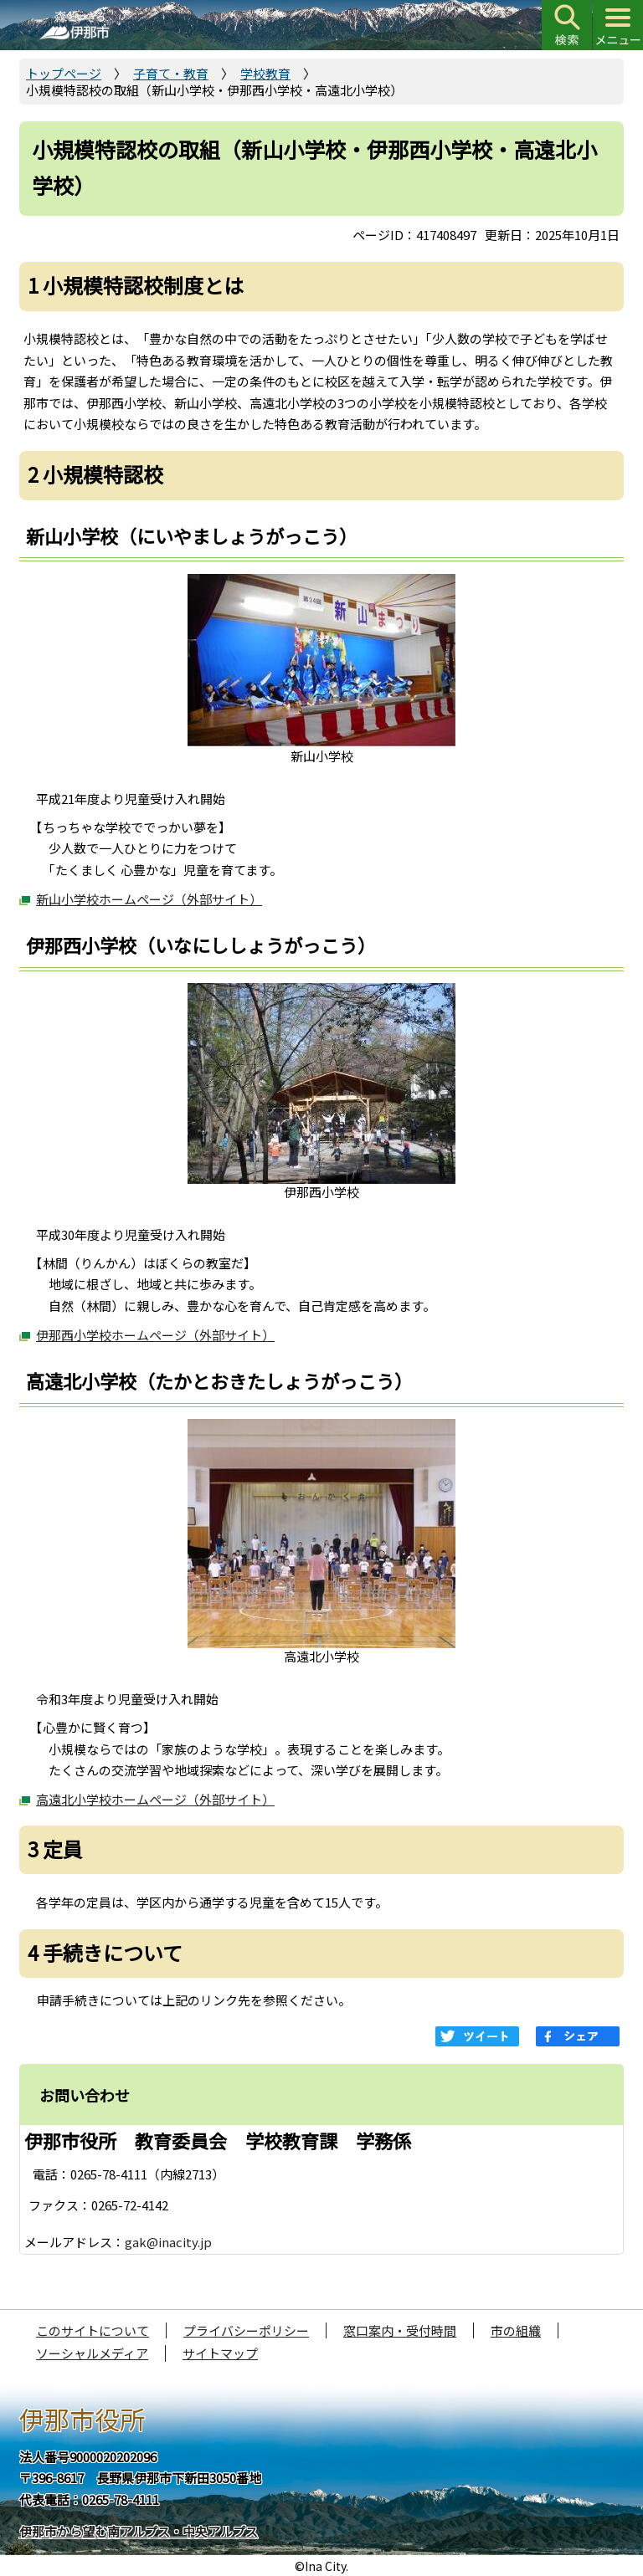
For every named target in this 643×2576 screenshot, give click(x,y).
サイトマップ (220, 2353)
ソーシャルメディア (92, 2353)
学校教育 (265, 73)
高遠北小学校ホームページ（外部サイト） (155, 1799)
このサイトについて (92, 2330)
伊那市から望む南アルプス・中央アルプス (138, 2531)
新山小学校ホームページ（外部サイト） (149, 899)
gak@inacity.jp (168, 2242)
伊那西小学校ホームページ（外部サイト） (155, 1335)
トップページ (63, 73)
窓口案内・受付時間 (399, 2330)
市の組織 (516, 2330)
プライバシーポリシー (246, 2330)
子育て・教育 (170, 73)
